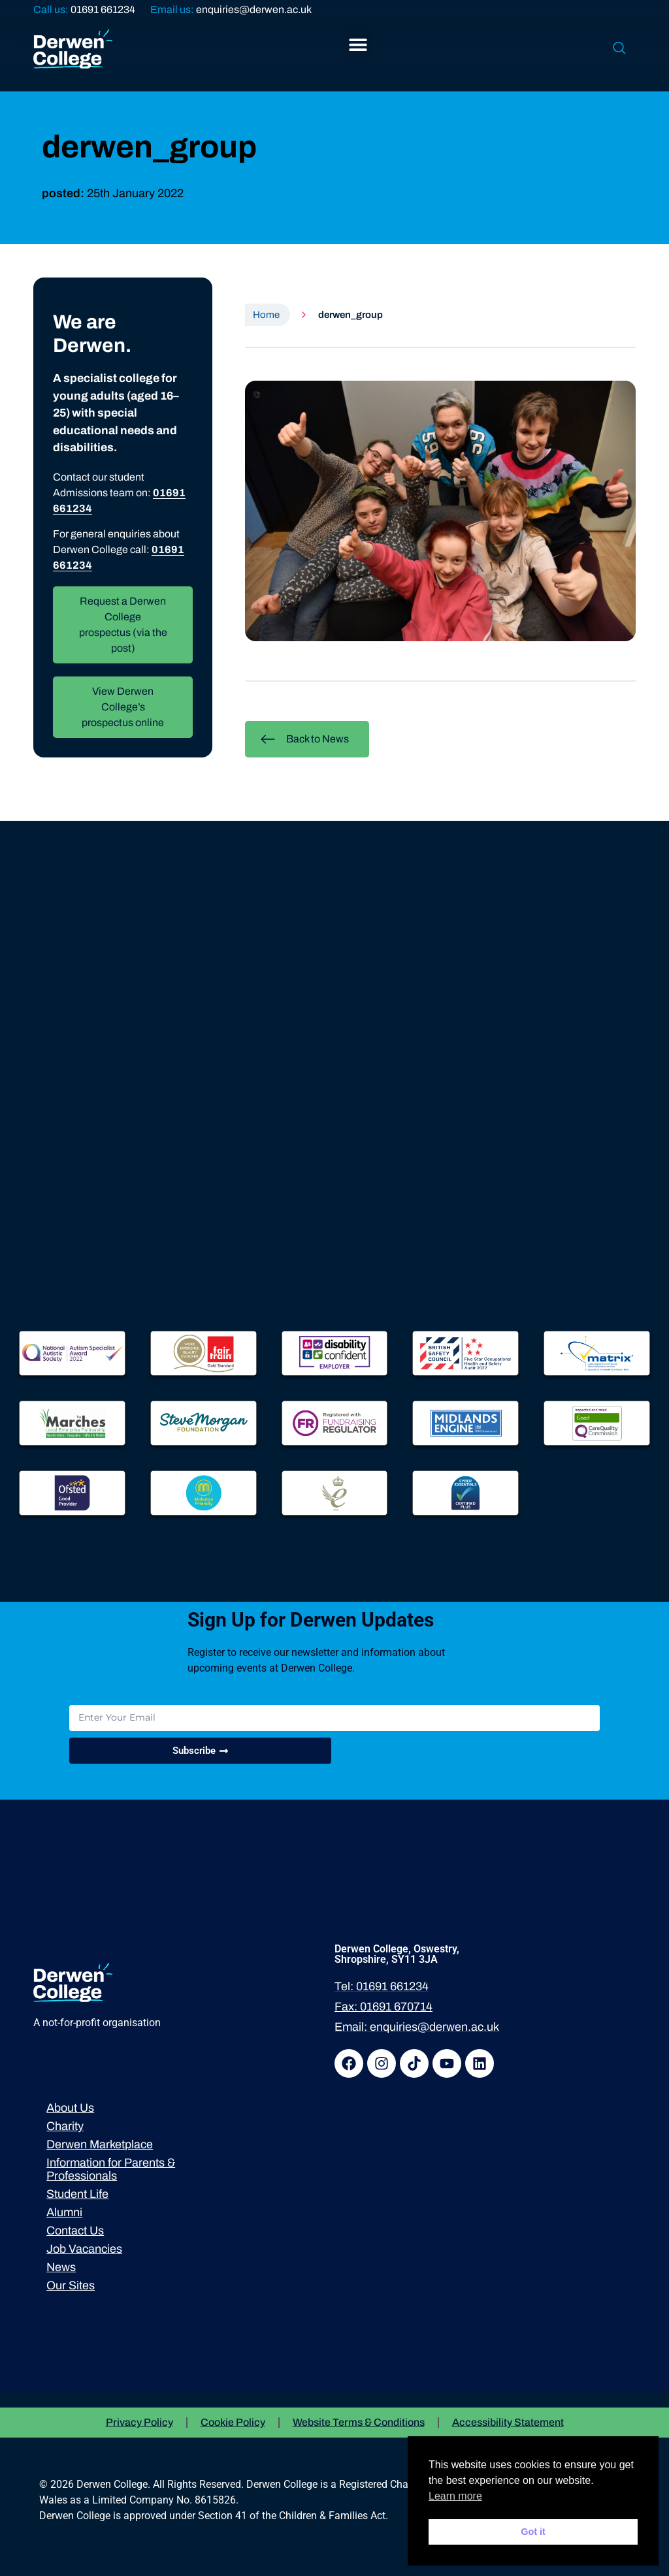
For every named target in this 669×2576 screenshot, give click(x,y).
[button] (357, 44)
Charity (65, 2126)
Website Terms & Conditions (359, 2422)
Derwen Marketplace (99, 2144)
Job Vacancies (84, 2248)
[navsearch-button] (619, 49)
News (61, 2267)
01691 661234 (103, 9)
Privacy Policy (139, 2422)
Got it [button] (533, 2531)
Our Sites (70, 2285)
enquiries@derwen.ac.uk (254, 9)
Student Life (77, 2194)
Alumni (64, 2212)
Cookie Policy (233, 2422)
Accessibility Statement (508, 2422)
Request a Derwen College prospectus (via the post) (123, 625)
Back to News (304, 739)
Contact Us (75, 2230)
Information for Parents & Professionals (110, 2169)
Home (266, 315)
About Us (70, 2107)
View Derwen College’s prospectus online (123, 707)
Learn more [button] (455, 2496)
